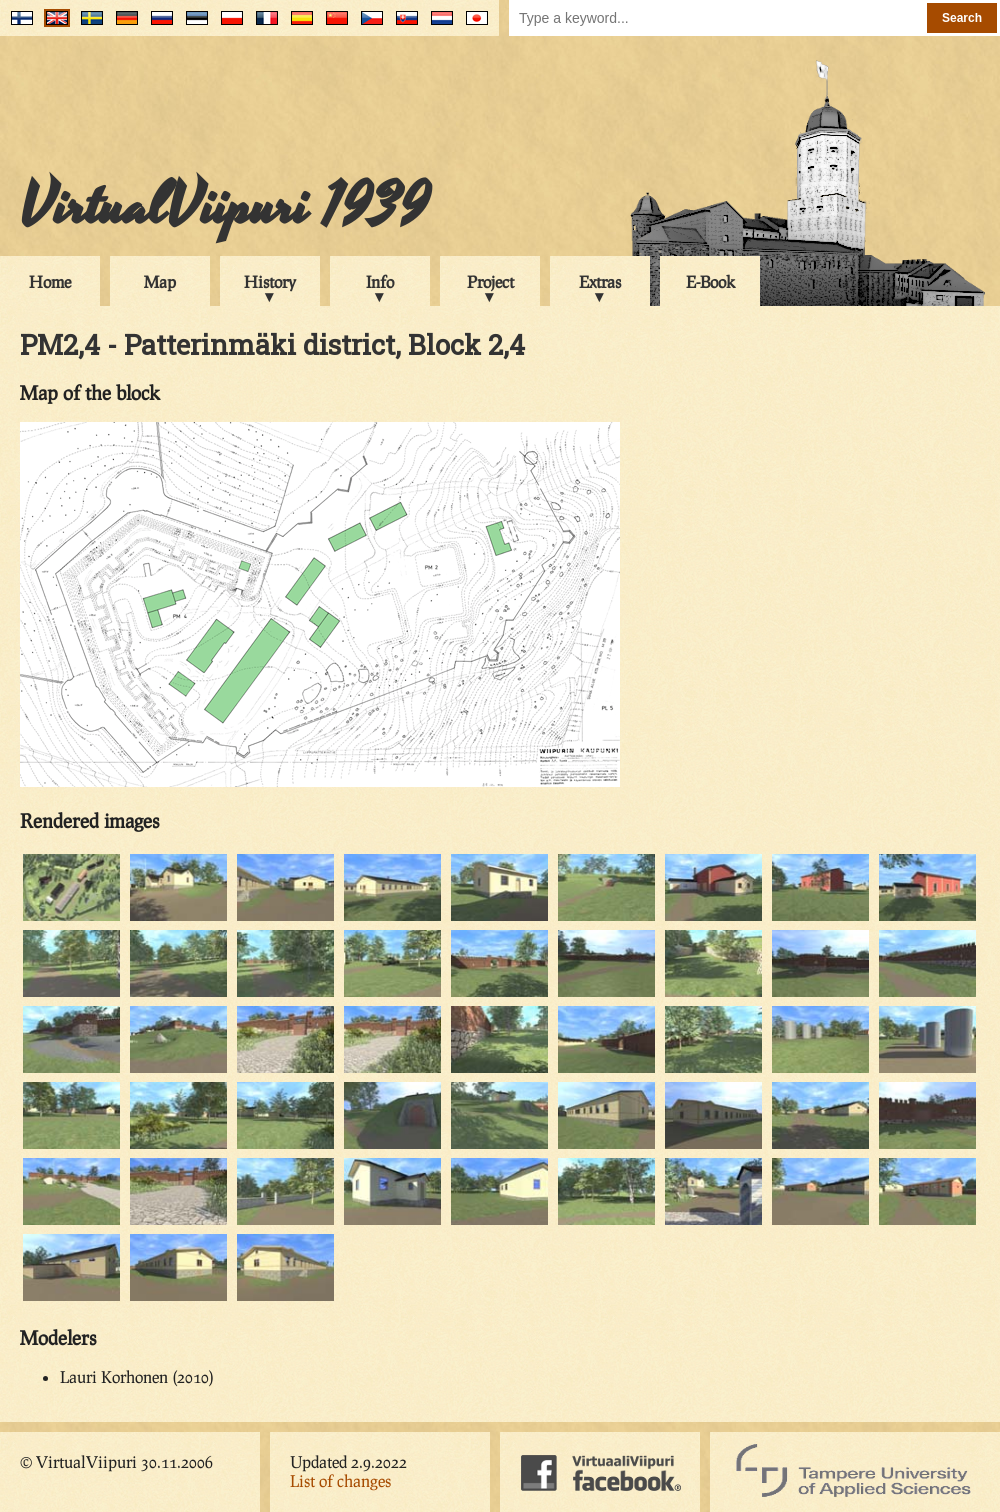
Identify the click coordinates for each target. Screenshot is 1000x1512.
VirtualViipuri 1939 (224, 207)
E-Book (710, 281)
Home (50, 281)
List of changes (340, 1480)
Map (160, 281)
